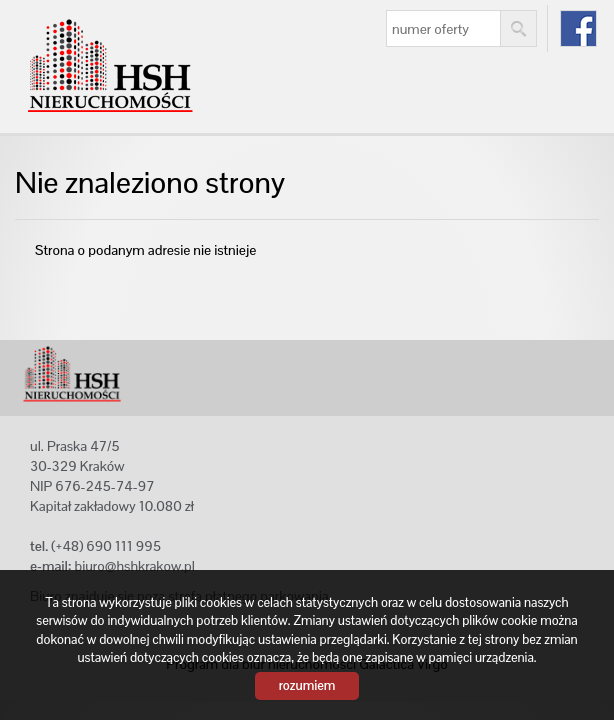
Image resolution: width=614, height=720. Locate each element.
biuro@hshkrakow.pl (134, 566)
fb (578, 28)
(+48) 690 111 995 (106, 546)
